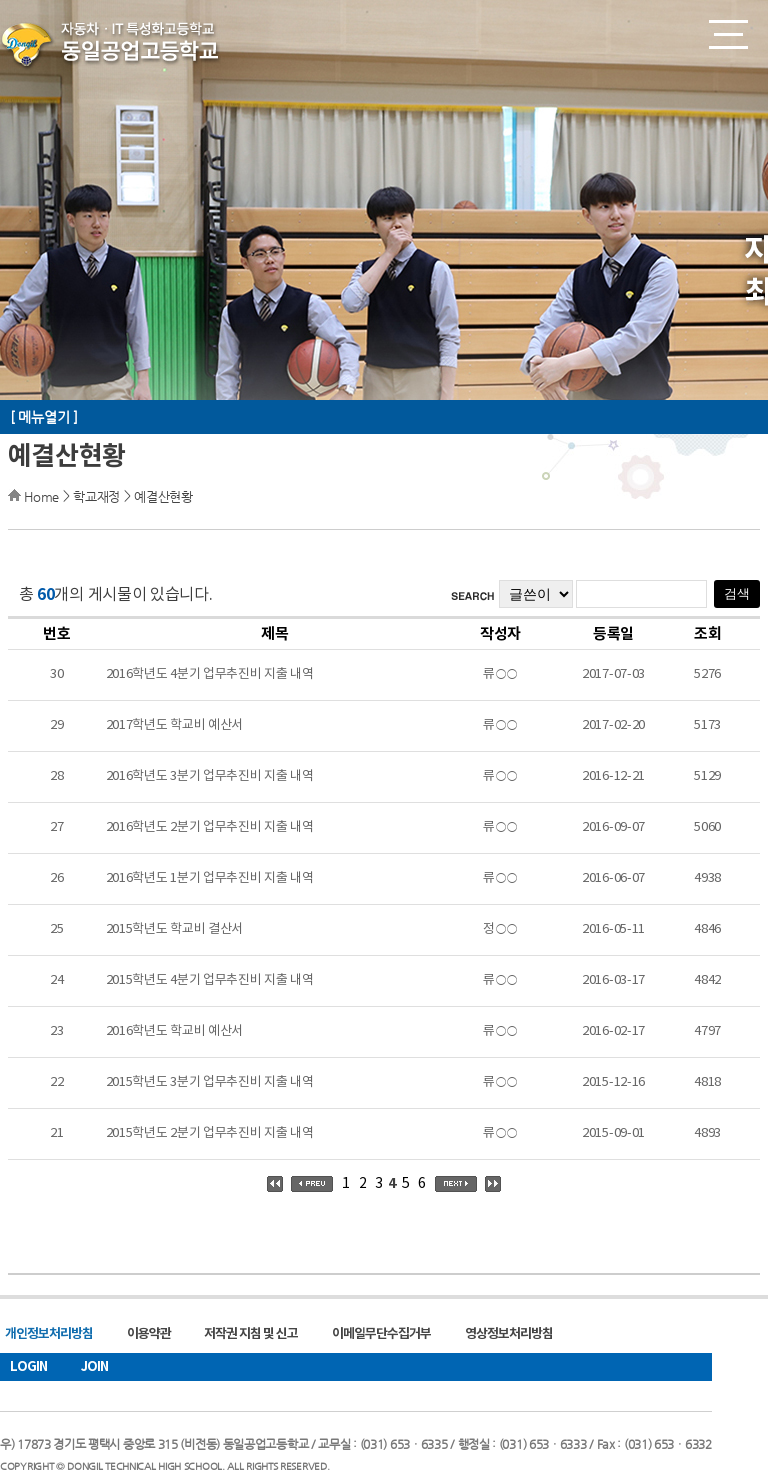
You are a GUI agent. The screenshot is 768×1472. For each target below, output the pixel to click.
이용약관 (149, 1334)
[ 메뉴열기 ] (44, 417)
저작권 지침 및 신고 (251, 1334)
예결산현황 (163, 496)
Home (41, 496)
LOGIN (28, 1367)
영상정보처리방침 (509, 1334)
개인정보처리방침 (49, 1334)
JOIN (94, 1367)
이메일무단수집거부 (381, 1334)
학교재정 (96, 496)
